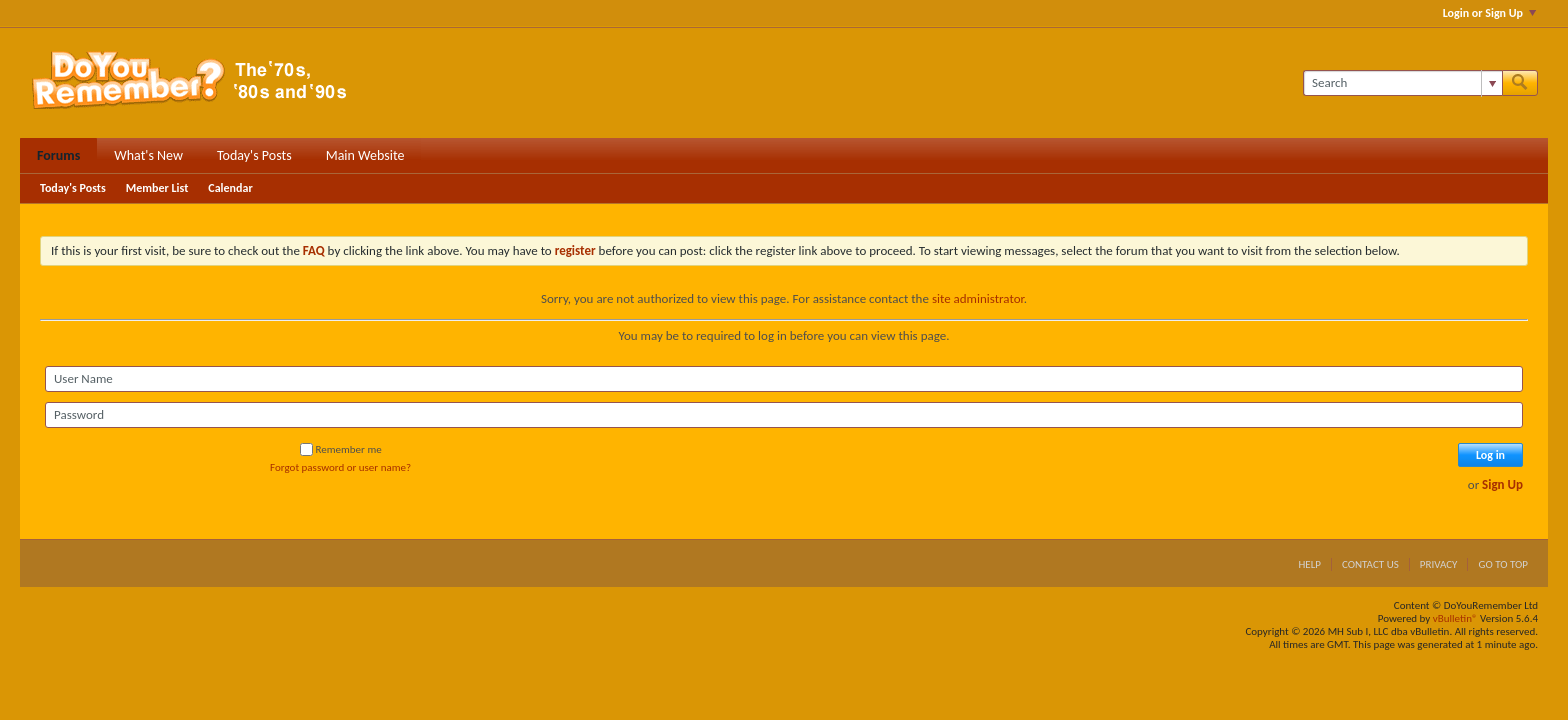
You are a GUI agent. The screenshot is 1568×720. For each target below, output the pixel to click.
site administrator (978, 298)
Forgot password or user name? (340, 467)
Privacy (1439, 564)
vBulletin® (1455, 618)
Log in (1490, 455)
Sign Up (1502, 484)
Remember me (341, 449)
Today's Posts (254, 155)
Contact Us (1370, 564)
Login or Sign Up (1489, 13)
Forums (58, 155)
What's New (148, 155)
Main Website (365, 155)
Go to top (1503, 564)
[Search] (1402, 83)
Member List (157, 188)
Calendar (230, 188)
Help (1309, 564)
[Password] (784, 415)
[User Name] (784, 379)
